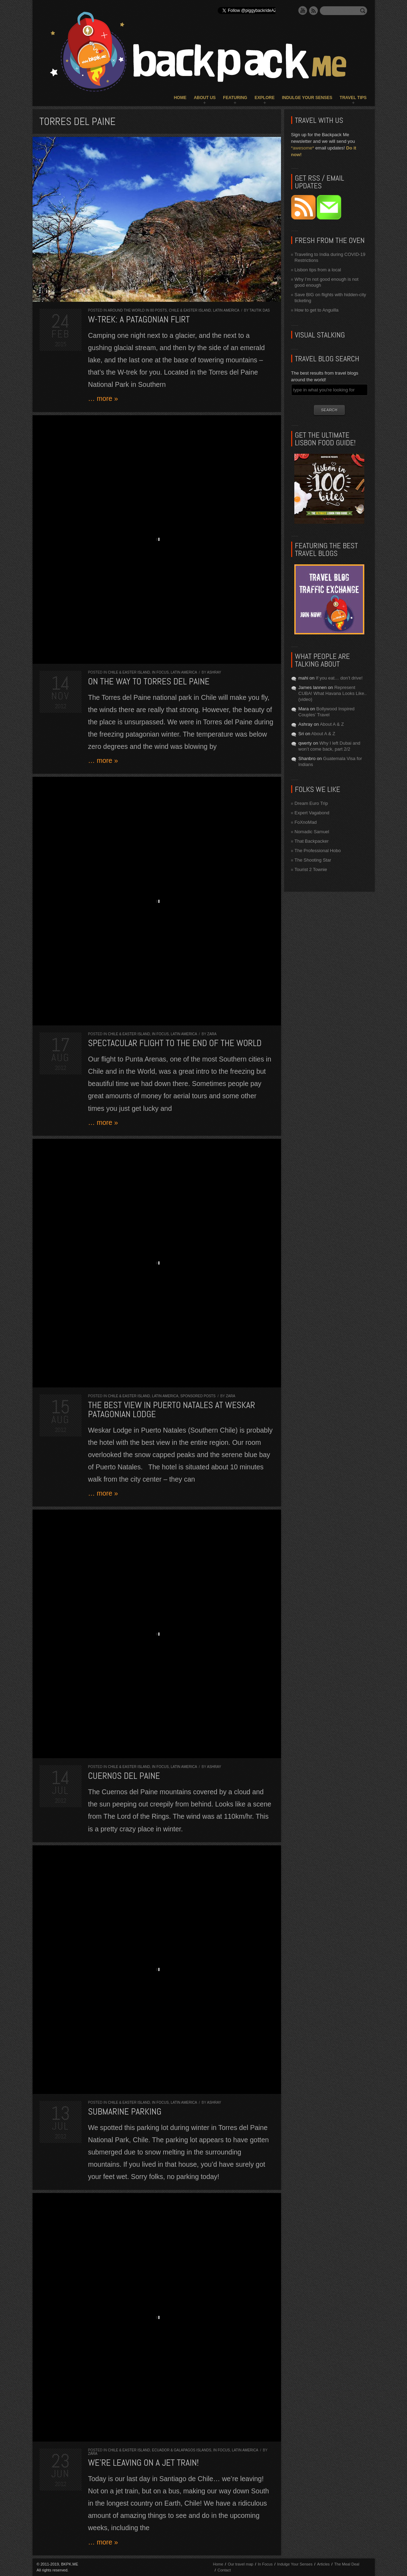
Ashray (214, 672)
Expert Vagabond (312, 812)
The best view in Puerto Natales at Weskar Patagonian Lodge (171, 1409)
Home (180, 97)
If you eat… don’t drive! (339, 678)
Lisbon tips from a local (318, 269)
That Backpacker (312, 841)
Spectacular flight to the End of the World (175, 1043)
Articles (323, 2564)
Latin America (226, 310)
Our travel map (240, 2564)
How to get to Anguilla (317, 310)
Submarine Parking (125, 2111)
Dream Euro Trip (311, 803)
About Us (205, 97)
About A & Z (332, 724)
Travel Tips (353, 97)
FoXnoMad (306, 822)
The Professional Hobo (318, 850)
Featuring (235, 97)
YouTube (302, 10)
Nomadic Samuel (312, 831)
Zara (212, 1034)
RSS (313, 10)
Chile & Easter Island (190, 310)
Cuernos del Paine (124, 1776)
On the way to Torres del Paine (149, 681)
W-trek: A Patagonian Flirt (139, 319)
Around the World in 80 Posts (137, 310)
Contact (224, 2570)
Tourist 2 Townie (311, 869)
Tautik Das (260, 310)
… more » (103, 398)
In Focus (160, 672)
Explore (264, 97)
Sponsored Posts (198, 1396)
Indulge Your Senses (307, 97)
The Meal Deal (346, 2564)
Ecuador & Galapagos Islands (181, 2450)
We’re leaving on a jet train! (143, 2463)
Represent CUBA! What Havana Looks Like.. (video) (333, 693)
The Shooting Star (313, 860)
